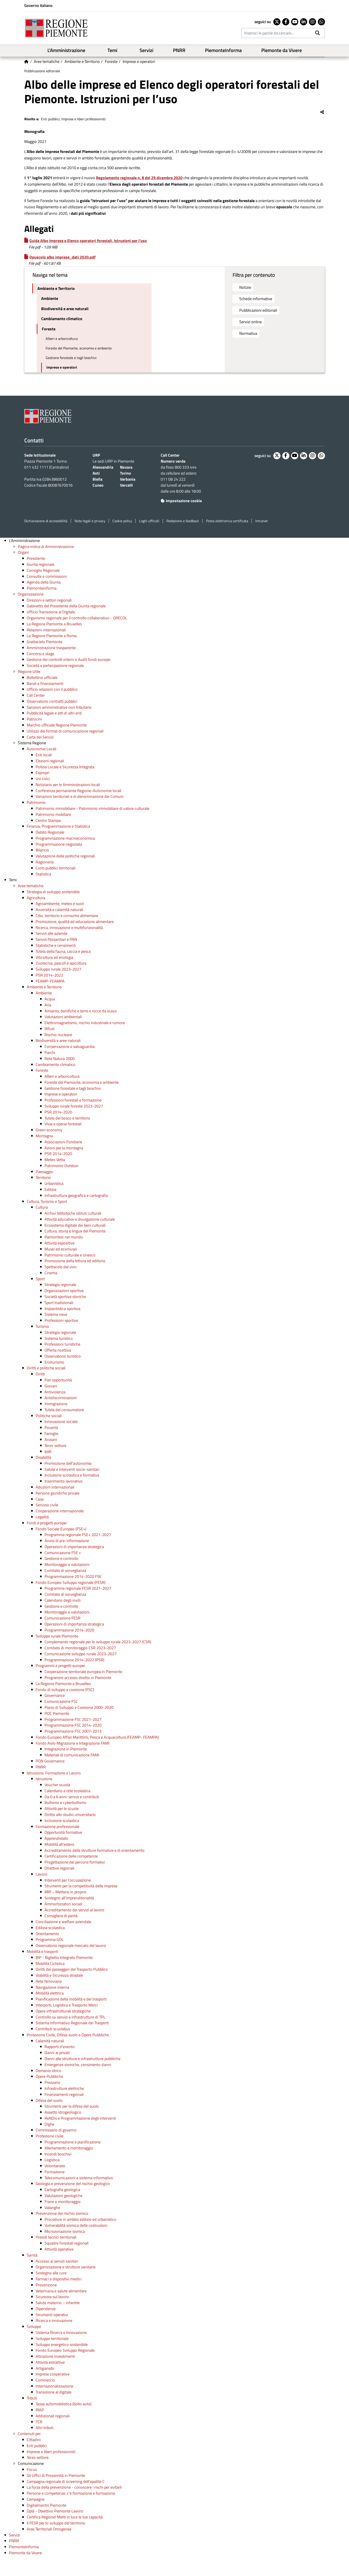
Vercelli (126, 485)
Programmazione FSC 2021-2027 (73, 1729)
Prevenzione (46, 2299)
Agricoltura (36, 901)
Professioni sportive (61, 1327)
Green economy (49, 1135)
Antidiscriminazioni (61, 1405)
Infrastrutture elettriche (64, 2101)
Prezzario (52, 2095)
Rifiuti (50, 1033)
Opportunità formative (63, 1843)
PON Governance (50, 1771)
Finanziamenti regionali (64, 2107)
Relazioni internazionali (46, 631)
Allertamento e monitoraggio (69, 2161)
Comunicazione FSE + (63, 1561)
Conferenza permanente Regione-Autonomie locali (78, 793)
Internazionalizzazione (54, 2401)
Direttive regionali (59, 1879)
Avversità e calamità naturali (59, 913)
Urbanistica (54, 1189)
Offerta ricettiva (58, 1357)
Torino (125, 473)
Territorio (43, 1183)
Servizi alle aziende (51, 937)
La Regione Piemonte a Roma (52, 637)
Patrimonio (36, 805)
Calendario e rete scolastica (67, 1801)
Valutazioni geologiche (63, 2209)
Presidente (36, 559)
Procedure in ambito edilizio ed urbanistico (80, 2233)
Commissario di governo (56, 2143)
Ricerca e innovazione (54, 2335)
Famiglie (51, 1441)
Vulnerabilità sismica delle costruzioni (76, 2239)
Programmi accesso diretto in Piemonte (78, 1687)
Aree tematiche (30, 889)
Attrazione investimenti (55, 2371)
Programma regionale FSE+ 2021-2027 (78, 1543)
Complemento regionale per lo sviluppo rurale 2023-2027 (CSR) (98, 1651)
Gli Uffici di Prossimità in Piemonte (56, 2491)
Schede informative (255, 299)
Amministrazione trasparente (51, 649)
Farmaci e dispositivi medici (58, 2293)
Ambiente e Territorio (56, 288)
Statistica (43, 877)
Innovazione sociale (61, 1429)
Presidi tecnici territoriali (56, 2251)
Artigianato (45, 2383)
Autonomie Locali (41, 751)
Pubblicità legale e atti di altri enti (54, 715)
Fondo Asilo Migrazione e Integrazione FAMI (72, 1753)
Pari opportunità (58, 1387)
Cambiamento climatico (61, 319)
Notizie (245, 288)
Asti (96, 473)
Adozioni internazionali (55, 1495)
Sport (40, 1285)
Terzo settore (55, 1453)
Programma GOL (50, 1951)
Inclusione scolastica (62, 1831)
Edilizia (50, 1195)
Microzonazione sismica (65, 2245)
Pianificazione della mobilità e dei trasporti (71, 2011)
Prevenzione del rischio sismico (62, 2227)
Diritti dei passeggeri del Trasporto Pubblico (72, 1981)
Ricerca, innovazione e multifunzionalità (69, 931)
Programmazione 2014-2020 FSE (73, 1585)
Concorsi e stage (40, 655)
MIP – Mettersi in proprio (65, 1903)
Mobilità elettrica (50, 2005)
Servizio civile (47, 1513)
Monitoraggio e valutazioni (67, 1573)
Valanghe (52, 2221)
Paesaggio (44, 1177)
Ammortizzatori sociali (63, 1915)
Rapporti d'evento (60, 2059)
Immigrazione (56, 1411)
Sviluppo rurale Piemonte (57, 1645)
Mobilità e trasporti (42, 1963)
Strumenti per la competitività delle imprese (81, 1897)
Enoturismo (54, 1369)
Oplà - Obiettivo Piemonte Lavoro (55, 2527)
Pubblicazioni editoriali (258, 311)
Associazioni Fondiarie (63, 1147)
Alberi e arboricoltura (62, 338)
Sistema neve (56, 1321)
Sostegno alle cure (51, 2287)
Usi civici (43, 781)
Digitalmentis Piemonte (46, 2521)
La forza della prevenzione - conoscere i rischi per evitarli (74, 2503)
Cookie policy (122, 521)
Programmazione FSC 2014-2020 (73, 1735)
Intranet (261, 521)
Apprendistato (56, 1849)
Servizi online (250, 322)
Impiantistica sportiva (62, 1315)
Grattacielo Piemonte (44, 643)
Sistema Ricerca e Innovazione (61, 2347)
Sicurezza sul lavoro (52, 2311)
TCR (39, 2437)
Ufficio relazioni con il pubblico (52, 691)
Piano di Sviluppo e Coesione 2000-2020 (79, 1717)
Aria (48, 1009)
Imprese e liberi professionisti (51, 2467)
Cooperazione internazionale (60, 1519)
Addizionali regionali (53, 2431)
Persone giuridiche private (57, 1501)
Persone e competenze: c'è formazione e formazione (71, 2509)
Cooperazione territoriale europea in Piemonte (83, 1681)
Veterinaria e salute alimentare (61, 2305)
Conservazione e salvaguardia (70, 1051)
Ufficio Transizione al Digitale (51, 613)
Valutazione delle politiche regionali (65, 859)
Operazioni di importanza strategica (74, 1555)
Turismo (42, 1333)
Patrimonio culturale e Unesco (70, 1261)
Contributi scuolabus (53, 2041)
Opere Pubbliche (49, 2089)
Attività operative (59, 2263)
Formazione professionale (57, 1837)
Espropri (42, 775)
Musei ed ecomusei (61, 1255)
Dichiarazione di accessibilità (45, 521)
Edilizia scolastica (50, 1939)
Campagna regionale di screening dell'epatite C (66, 2497)
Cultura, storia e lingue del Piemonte (75, 1237)
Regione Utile (29, 673)
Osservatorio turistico (63, 1363)
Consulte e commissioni (47, 577)
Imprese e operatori (61, 367)
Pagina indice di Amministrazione (46, 547)
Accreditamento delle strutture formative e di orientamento (94, 1861)
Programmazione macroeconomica (65, 841)
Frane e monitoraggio (63, 2215)
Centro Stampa (48, 823)
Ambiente (49, 298)
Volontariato (55, 2179)
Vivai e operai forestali (63, 1129)
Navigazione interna (52, 1999)
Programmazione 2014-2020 (69, 1639)
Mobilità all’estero (59, 1855)
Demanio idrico (48, 2083)
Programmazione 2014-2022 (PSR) (74, 1669)
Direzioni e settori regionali (49, 601)
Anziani (51, 1447)
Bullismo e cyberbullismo (65, 1813)
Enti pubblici (37, 2461)
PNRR (179, 50)
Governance (55, 1705)
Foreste (48, 329)
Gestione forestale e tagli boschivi (71, 358)
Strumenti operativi (52, 2329)
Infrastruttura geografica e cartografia (76, 1201)
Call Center (36, 697)
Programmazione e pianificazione (73, 2155)
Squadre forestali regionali (67, 2257)
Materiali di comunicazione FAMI (72, 1765)
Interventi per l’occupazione (68, 1891)
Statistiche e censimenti (56, 949)
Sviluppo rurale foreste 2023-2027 (74, 1111)
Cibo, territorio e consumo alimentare (67, 919)
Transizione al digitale (53, 2407)
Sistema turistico (59, 1345)
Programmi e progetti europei (60, 1675)
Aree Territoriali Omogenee (49, 2545)
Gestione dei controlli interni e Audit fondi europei (68, 661)
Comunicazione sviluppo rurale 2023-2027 (81, 1663)
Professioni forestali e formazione (73, 1105)
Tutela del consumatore (64, 1417)
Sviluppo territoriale (52, 2353)
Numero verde (173, 461)
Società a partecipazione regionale (55, 667)
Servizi (146, 50)
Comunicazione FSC (61, 1711)
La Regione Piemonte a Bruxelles (54, 625)
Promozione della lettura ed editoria (75, 1267)
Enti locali (44, 757)
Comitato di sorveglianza (65, 1579)
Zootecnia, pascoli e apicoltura (61, 967)
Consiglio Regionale (43, 571)
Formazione (55, 2185)
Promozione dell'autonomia (68, 1471)
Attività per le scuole (62, 1819)
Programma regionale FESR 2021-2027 (78, 1597)
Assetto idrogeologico (63, 2125)
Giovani (51, 1393)
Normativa (248, 334)
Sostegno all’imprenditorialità (69, 1909)
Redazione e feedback (182, 521)
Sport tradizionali (59, 1309)
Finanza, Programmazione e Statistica (58, 829)
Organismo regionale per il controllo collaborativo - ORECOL (77, 619)
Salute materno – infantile (58, 2317)
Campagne (36, 2515)
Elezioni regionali (50, 763)
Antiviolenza (55, 1399)
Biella (97, 479)
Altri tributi (44, 2443)
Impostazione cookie (181, 501)
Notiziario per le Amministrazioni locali (68, 787)
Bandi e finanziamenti (45, 685)
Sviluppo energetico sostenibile (62, 2359)
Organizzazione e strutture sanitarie (65, 2281)
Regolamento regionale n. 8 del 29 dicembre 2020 (139, 178)
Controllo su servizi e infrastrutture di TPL (71, 2029)
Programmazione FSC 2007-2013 (73, 1741)
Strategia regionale (60, 1291)
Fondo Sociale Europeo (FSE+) (61, 1537)
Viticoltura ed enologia (54, 961)
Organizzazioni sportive (64, 1297)
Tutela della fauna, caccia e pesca (63, 955)
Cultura (42, 1213)
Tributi (32, 2413)
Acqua (50, 1003)
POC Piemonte (57, 1723)
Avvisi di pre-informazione (67, 1549)
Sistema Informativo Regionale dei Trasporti (72, 2035)
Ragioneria (45, 865)
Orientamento (47, 1945)
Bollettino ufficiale (42, 679)
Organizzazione (31, 595)
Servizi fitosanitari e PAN (56, 943)
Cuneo (98, 485)
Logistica (52, 2173)
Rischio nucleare (58, 1039)
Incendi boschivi (58, 2167)
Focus (32, 2485)
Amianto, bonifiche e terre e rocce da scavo (81, 1015)
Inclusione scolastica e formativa (72, 1483)
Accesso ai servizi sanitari (57, 2275)
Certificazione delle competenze (71, 1867)
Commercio (45, 2395)
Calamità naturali (50, 2053)
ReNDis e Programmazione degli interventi (80, 2131)
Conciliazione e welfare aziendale (63, 1933)
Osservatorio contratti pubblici (52, 703)
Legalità (42, 1525)
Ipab (48, 1459)
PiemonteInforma (223, 50)
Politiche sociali (49, 1423)
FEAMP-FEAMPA (50, 985)
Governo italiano (38, 6)
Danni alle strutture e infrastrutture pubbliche (82, 2071)
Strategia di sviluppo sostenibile (53, 895)
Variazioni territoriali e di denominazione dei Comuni (80, 799)
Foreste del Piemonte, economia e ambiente (79, 348)
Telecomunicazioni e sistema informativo (79, 2191)
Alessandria (103, 467)
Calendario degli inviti (63, 1609)
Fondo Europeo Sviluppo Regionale (65, 2365)
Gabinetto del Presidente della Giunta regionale (66, 607)
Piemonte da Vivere (281, 50)
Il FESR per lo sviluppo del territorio (56, 2539)
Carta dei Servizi (40, 739)
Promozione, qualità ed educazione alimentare (75, 925)
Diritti (40, 1381)
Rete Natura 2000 (60, 1063)
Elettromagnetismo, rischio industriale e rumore (85, 1027)
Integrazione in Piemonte (66, 1759)
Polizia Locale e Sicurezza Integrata (65, 769)
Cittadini (34, 2455)
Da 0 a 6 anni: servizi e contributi (72, 1807)
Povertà (51, 1435)
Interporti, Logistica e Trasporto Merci (67, 2017)
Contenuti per (29, 2449)
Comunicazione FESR (62, 1627)
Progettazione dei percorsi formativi (75, 1873)
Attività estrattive (50, 2377)
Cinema (51, 1279)
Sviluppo (34, 2341)
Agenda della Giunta (44, 583)
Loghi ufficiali (149, 521)
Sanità (32, 2269)
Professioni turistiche (62, 1351)
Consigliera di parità (61, 1927)
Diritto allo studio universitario (70, 1825)
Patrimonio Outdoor (62, 1171)
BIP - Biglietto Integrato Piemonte (64, 1969)
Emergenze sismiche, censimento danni (78, 2077)
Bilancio (42, 853)
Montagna (44, 1141)
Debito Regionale (50, 835)
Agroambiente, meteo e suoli (60, 907)
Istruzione (44, 1789)
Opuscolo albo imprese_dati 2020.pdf (62, 257)
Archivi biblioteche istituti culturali (73, 1219)
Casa (40, 1507)
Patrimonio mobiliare (53, 817)
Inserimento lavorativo (64, 1489)
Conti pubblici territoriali (55, 871)
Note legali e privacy (90, 521)
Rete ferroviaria (49, 1993)
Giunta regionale (40, 565)
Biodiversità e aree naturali (65, 309)
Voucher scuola (57, 1795)
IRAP (40, 2425)
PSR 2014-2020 (58, 1117)
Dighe (49, 2137)
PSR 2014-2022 (49, 979)
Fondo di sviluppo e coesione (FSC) (65, 1699)
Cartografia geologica (62, 2203)
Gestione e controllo (61, 1567)
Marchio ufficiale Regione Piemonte (57, 727)
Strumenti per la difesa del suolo (72, 2119)
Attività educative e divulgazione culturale (80, 1225)
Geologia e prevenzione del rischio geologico (73, 2197)
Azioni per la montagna (64, 1153)
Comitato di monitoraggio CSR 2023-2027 (80, 1657)
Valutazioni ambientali (63, 1021)
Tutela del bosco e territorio (67, 1123)
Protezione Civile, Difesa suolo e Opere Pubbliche (68, 2047)
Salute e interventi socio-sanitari (72, 1477)
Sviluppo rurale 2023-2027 (58, 973)
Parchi (50, 1057)
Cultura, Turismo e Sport (47, 1207)
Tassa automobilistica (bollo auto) (63, 2419)
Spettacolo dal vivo (61, 1273)
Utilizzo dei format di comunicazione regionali (65, 733)
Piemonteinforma (42, 589)
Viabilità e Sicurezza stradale (59, 1987)
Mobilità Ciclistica (50, 1975)
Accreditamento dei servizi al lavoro (74, 1921)
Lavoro (41, 1885)
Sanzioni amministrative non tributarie (59, 709)
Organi (23, 553)
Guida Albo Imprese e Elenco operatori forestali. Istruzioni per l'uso (88, 241)
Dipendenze (46, 2323)
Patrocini (34, 721)
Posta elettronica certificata (227, 521)
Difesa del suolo (49, 2113)
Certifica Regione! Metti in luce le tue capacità (65, 2533)
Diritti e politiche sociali (46, 1375)
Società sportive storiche (65, 1303)
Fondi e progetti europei (47, 1531)
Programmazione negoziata (59, 847)
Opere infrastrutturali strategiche (63, 2023)
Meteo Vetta (55, 1165)
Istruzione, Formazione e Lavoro (54, 1783)
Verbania (127, 479)
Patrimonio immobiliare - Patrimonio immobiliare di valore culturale (92, 811)
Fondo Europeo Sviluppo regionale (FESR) (71, 1591)
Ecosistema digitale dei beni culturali (75, 1231)
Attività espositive (60, 1249)
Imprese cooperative (53, 2389)
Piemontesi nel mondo (64, 1243)
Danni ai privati (57, 2065)
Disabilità (43, 1465)
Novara (126, 467)
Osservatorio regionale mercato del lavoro (71, 1957)
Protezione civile (49, 2149)
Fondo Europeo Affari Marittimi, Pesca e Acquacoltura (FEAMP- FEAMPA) (97, 1747)
